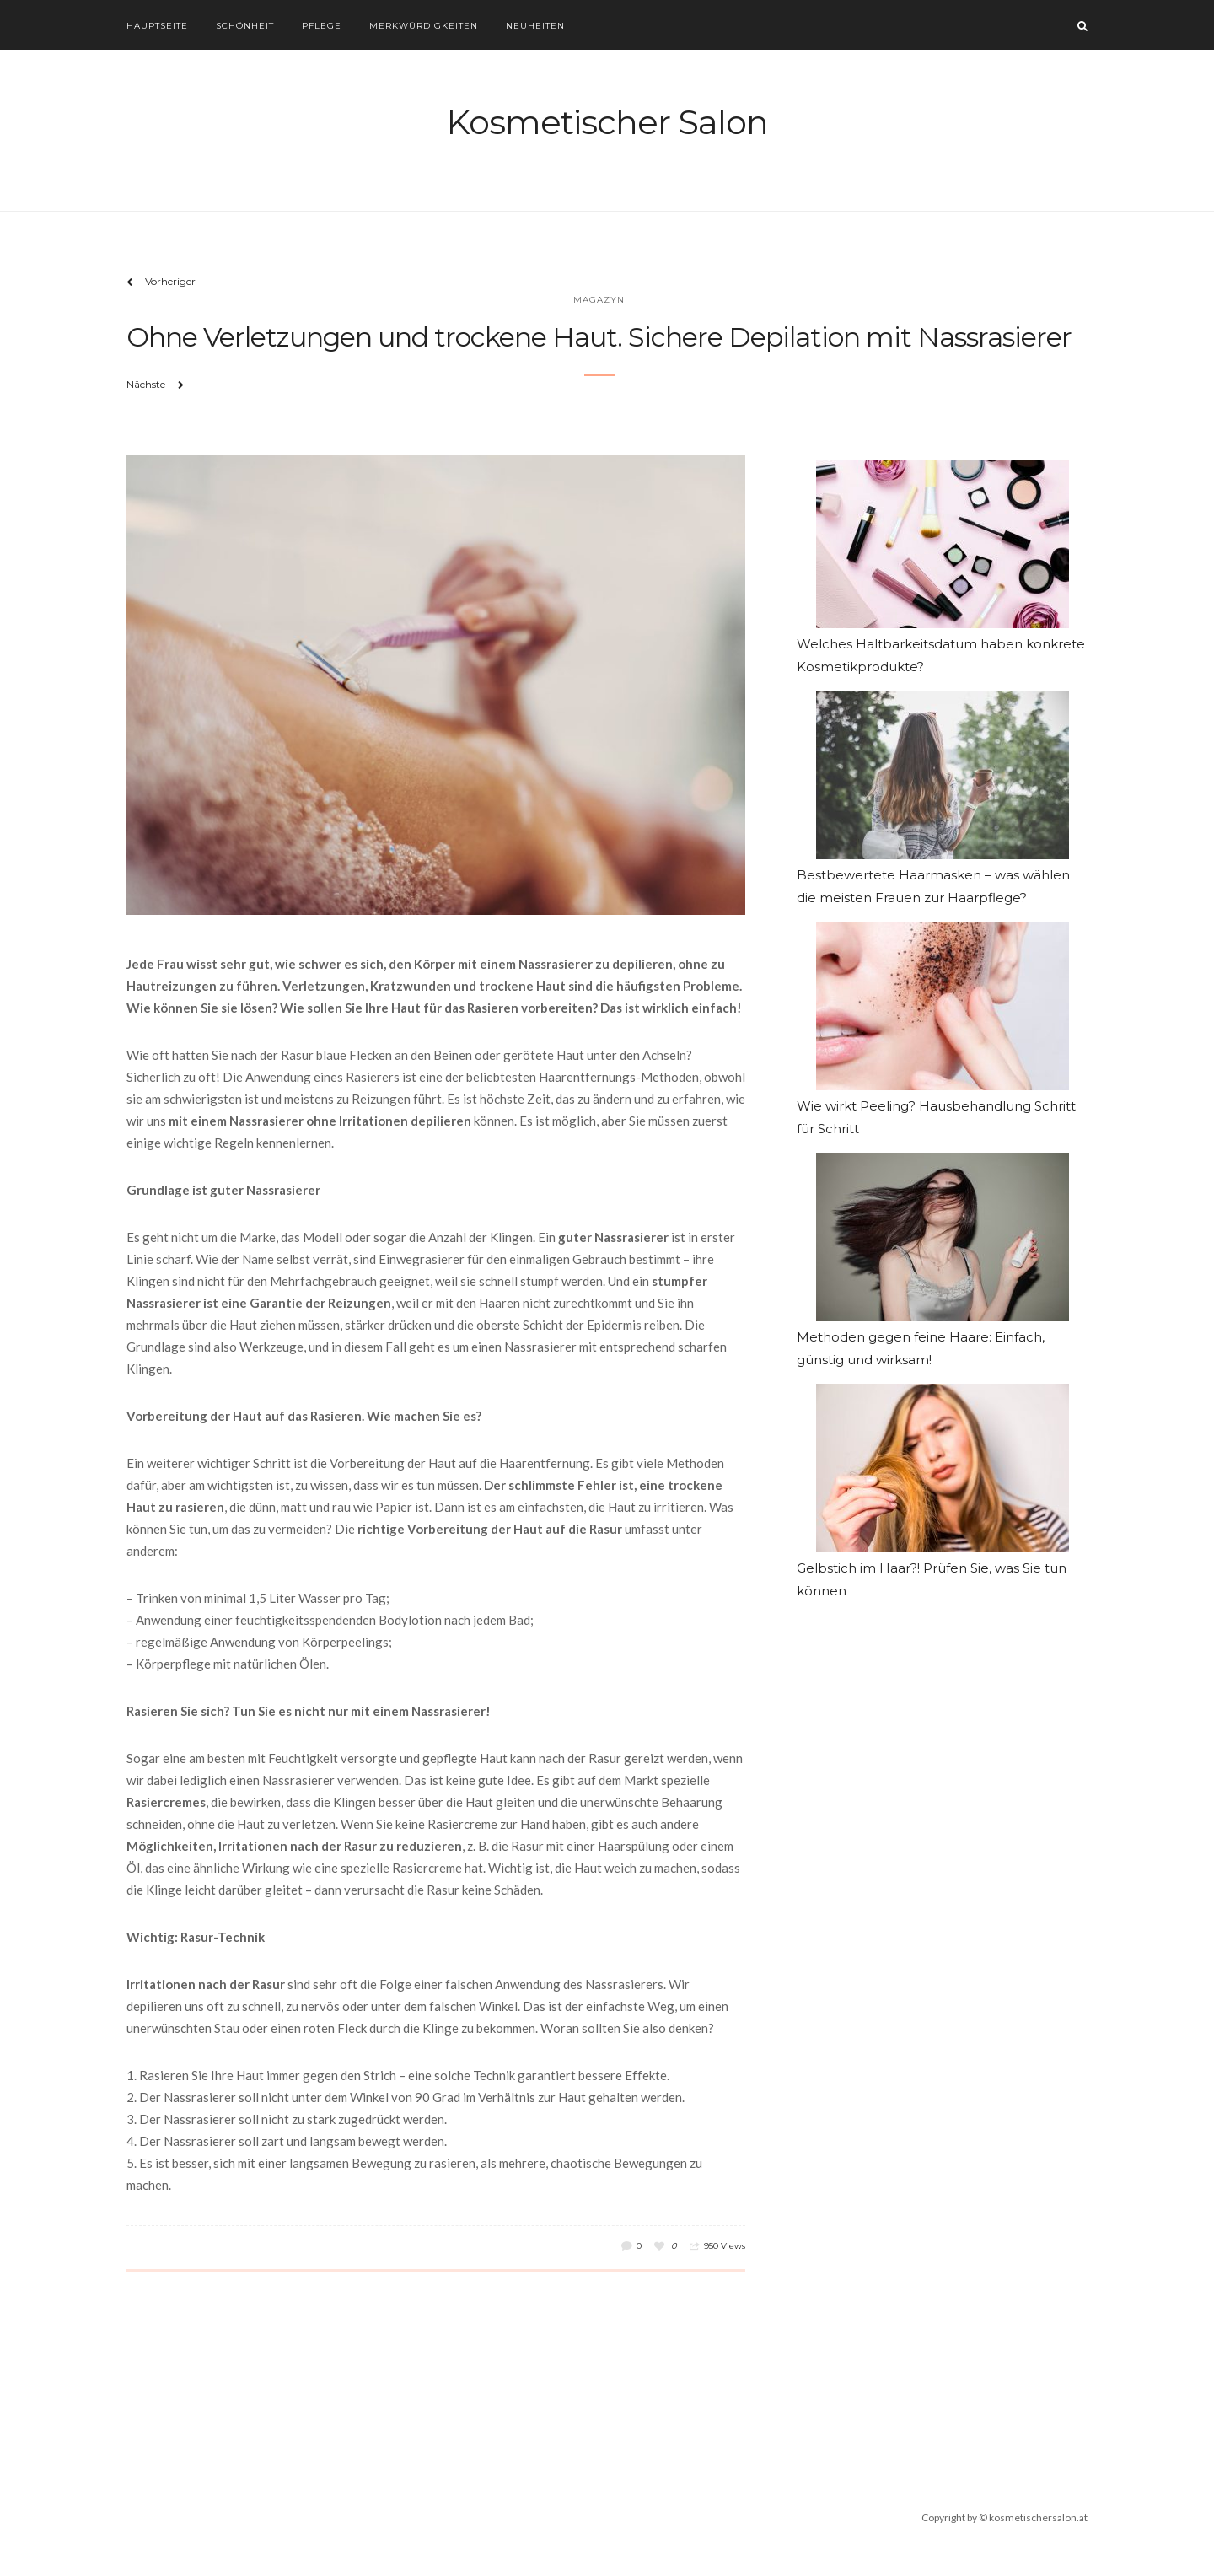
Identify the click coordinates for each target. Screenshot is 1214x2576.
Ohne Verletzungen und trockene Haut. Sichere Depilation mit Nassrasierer (599, 336)
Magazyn (599, 299)
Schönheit (245, 25)
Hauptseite (157, 25)
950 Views (724, 2245)
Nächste (145, 384)
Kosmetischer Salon (607, 122)
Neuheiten (535, 25)
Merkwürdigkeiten (423, 25)
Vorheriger (170, 281)
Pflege (321, 25)
